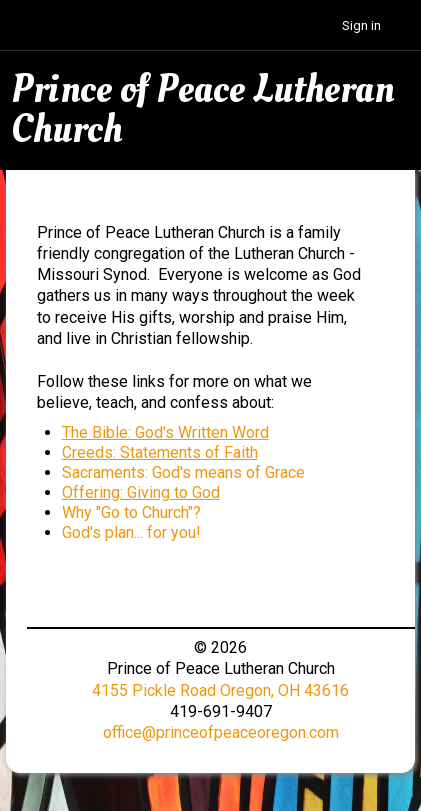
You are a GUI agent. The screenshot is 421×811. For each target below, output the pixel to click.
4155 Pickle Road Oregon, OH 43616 (220, 690)
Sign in (361, 25)
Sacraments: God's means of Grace (183, 472)
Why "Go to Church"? (131, 512)
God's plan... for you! (131, 532)
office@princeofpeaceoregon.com (221, 732)
